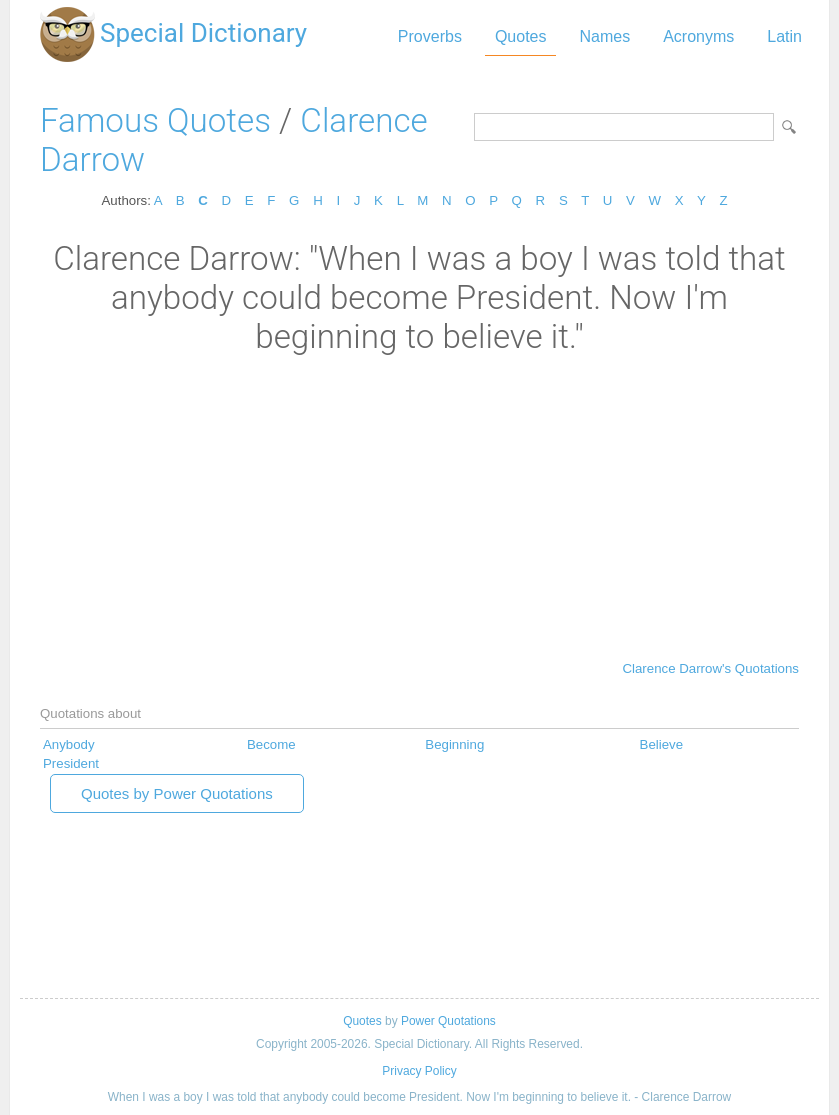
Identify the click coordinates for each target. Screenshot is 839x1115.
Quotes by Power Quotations (177, 793)
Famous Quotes (155, 120)
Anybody (69, 744)
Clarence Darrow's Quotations (710, 668)
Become (271, 744)
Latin (784, 36)
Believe (662, 744)
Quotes (521, 36)
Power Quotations (448, 1021)
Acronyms (698, 36)
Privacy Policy (419, 1071)
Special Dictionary (203, 33)
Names (604, 36)
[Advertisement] (419, 506)
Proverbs (430, 36)
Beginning (454, 744)
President (71, 763)
